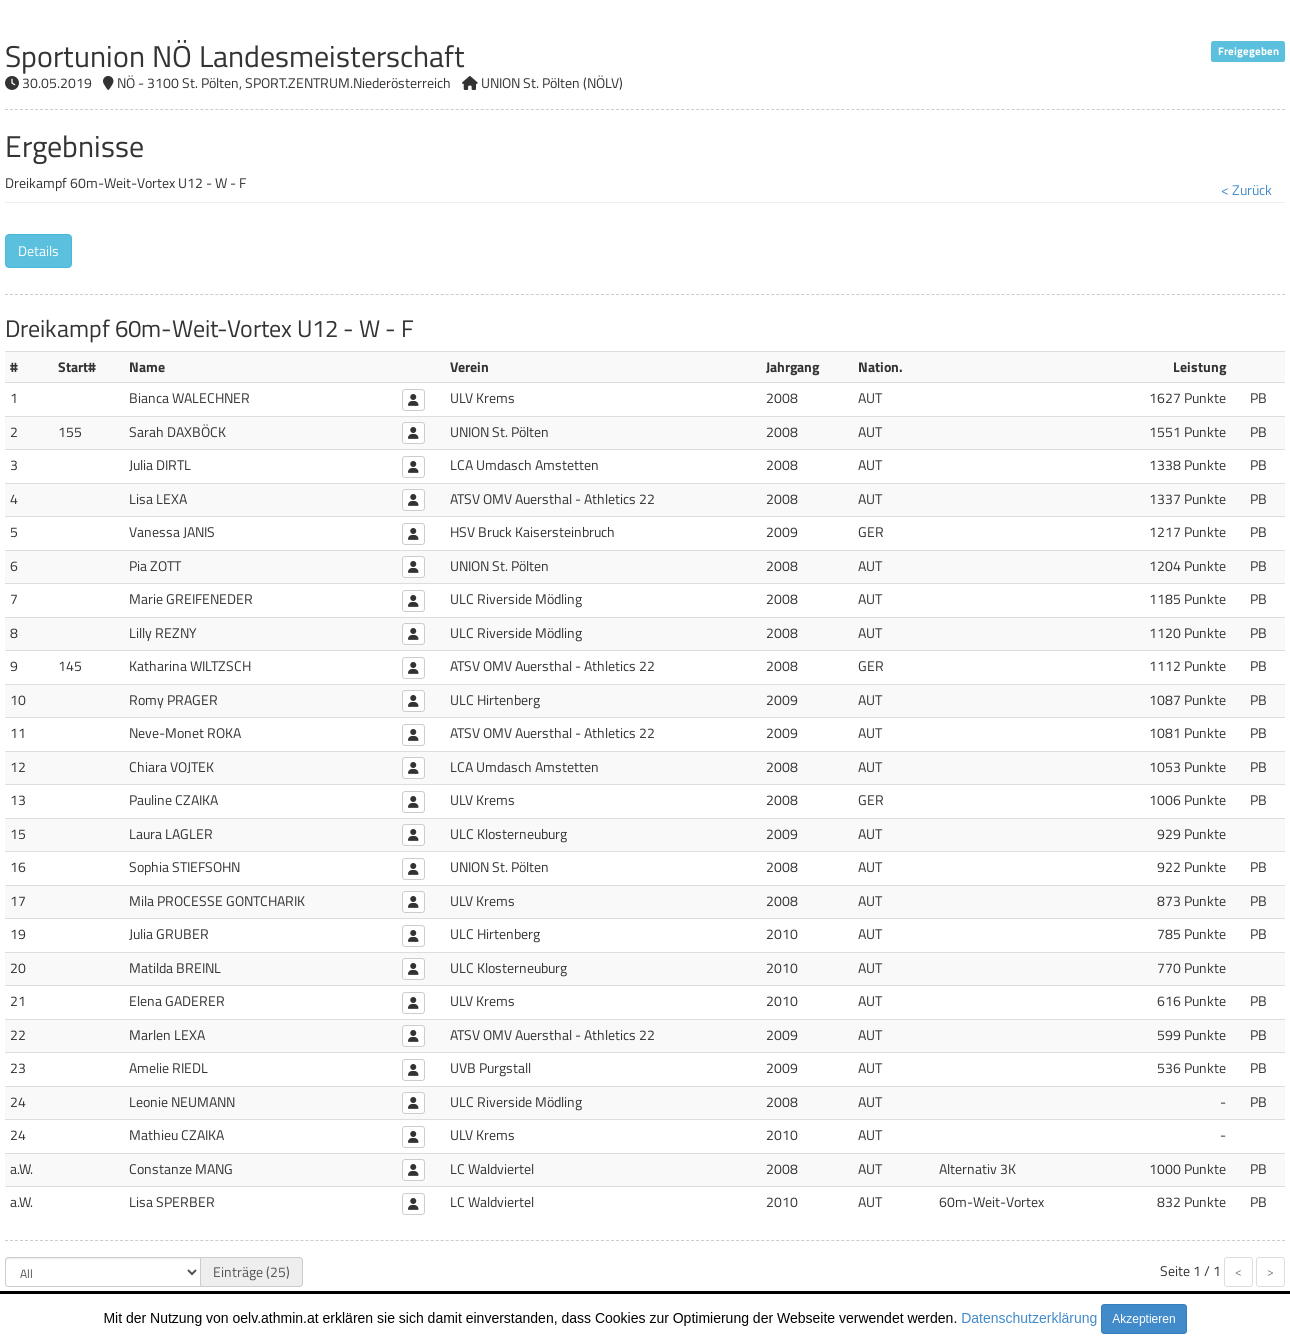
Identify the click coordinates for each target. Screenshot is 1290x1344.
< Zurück (1246, 189)
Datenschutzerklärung (1029, 1318)
